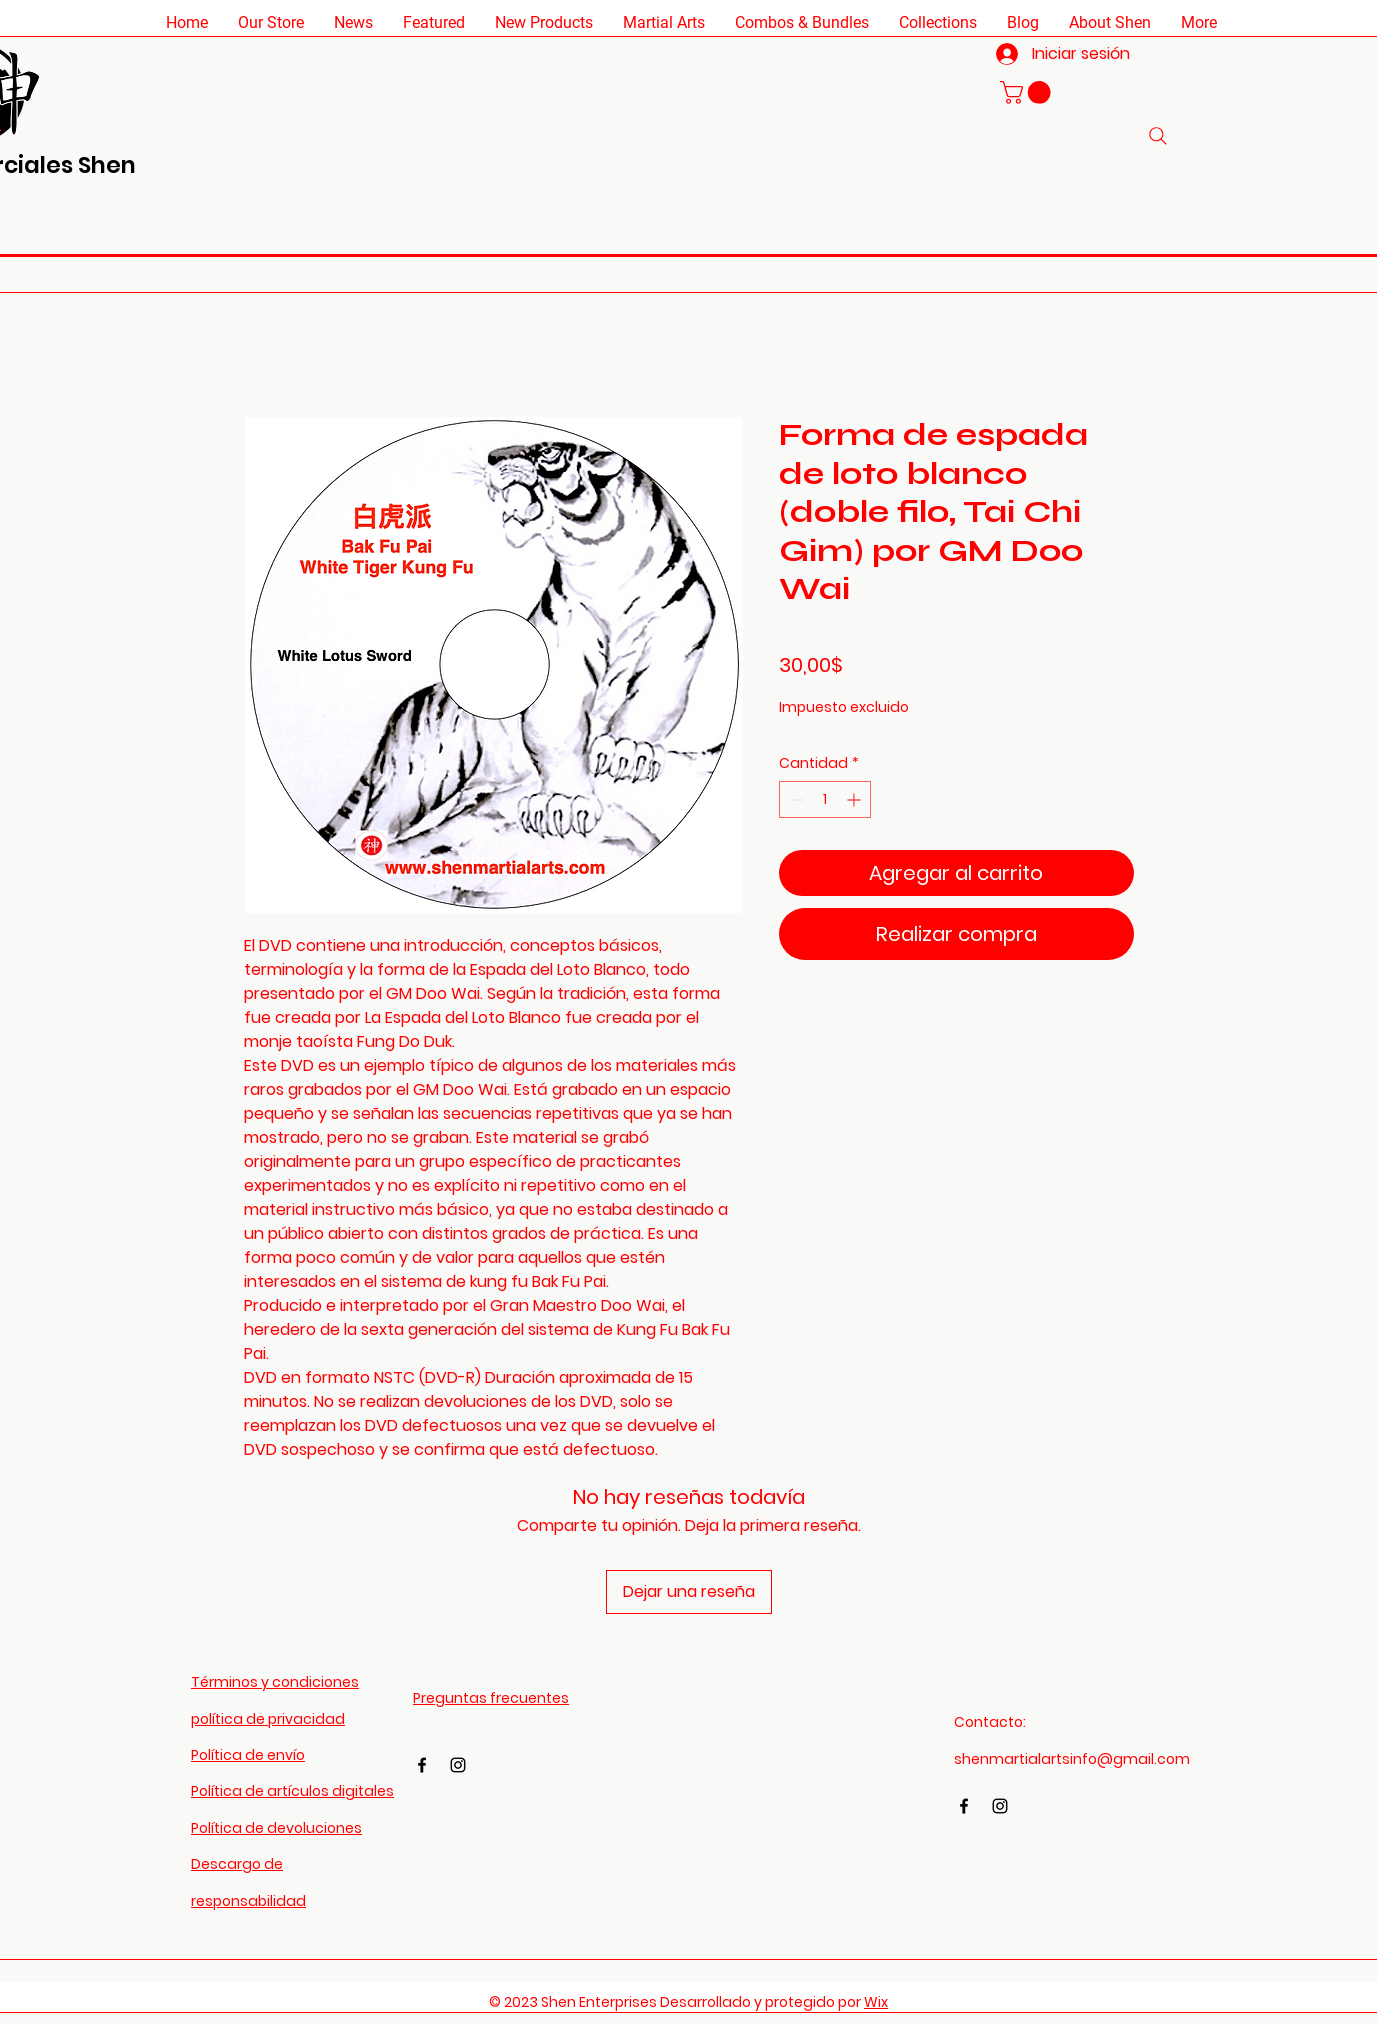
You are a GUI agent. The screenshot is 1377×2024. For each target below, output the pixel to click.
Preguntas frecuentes (491, 1698)
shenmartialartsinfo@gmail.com (1072, 1759)
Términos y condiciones (275, 1682)
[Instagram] (458, 1765)
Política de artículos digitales (292, 1791)
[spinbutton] (825, 799)
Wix (876, 2002)
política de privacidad (268, 1719)
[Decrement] (794, 799)
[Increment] (855, 799)
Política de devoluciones (276, 1828)
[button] (271, 22)
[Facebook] (422, 1765)
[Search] (1158, 136)
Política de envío (248, 1755)
